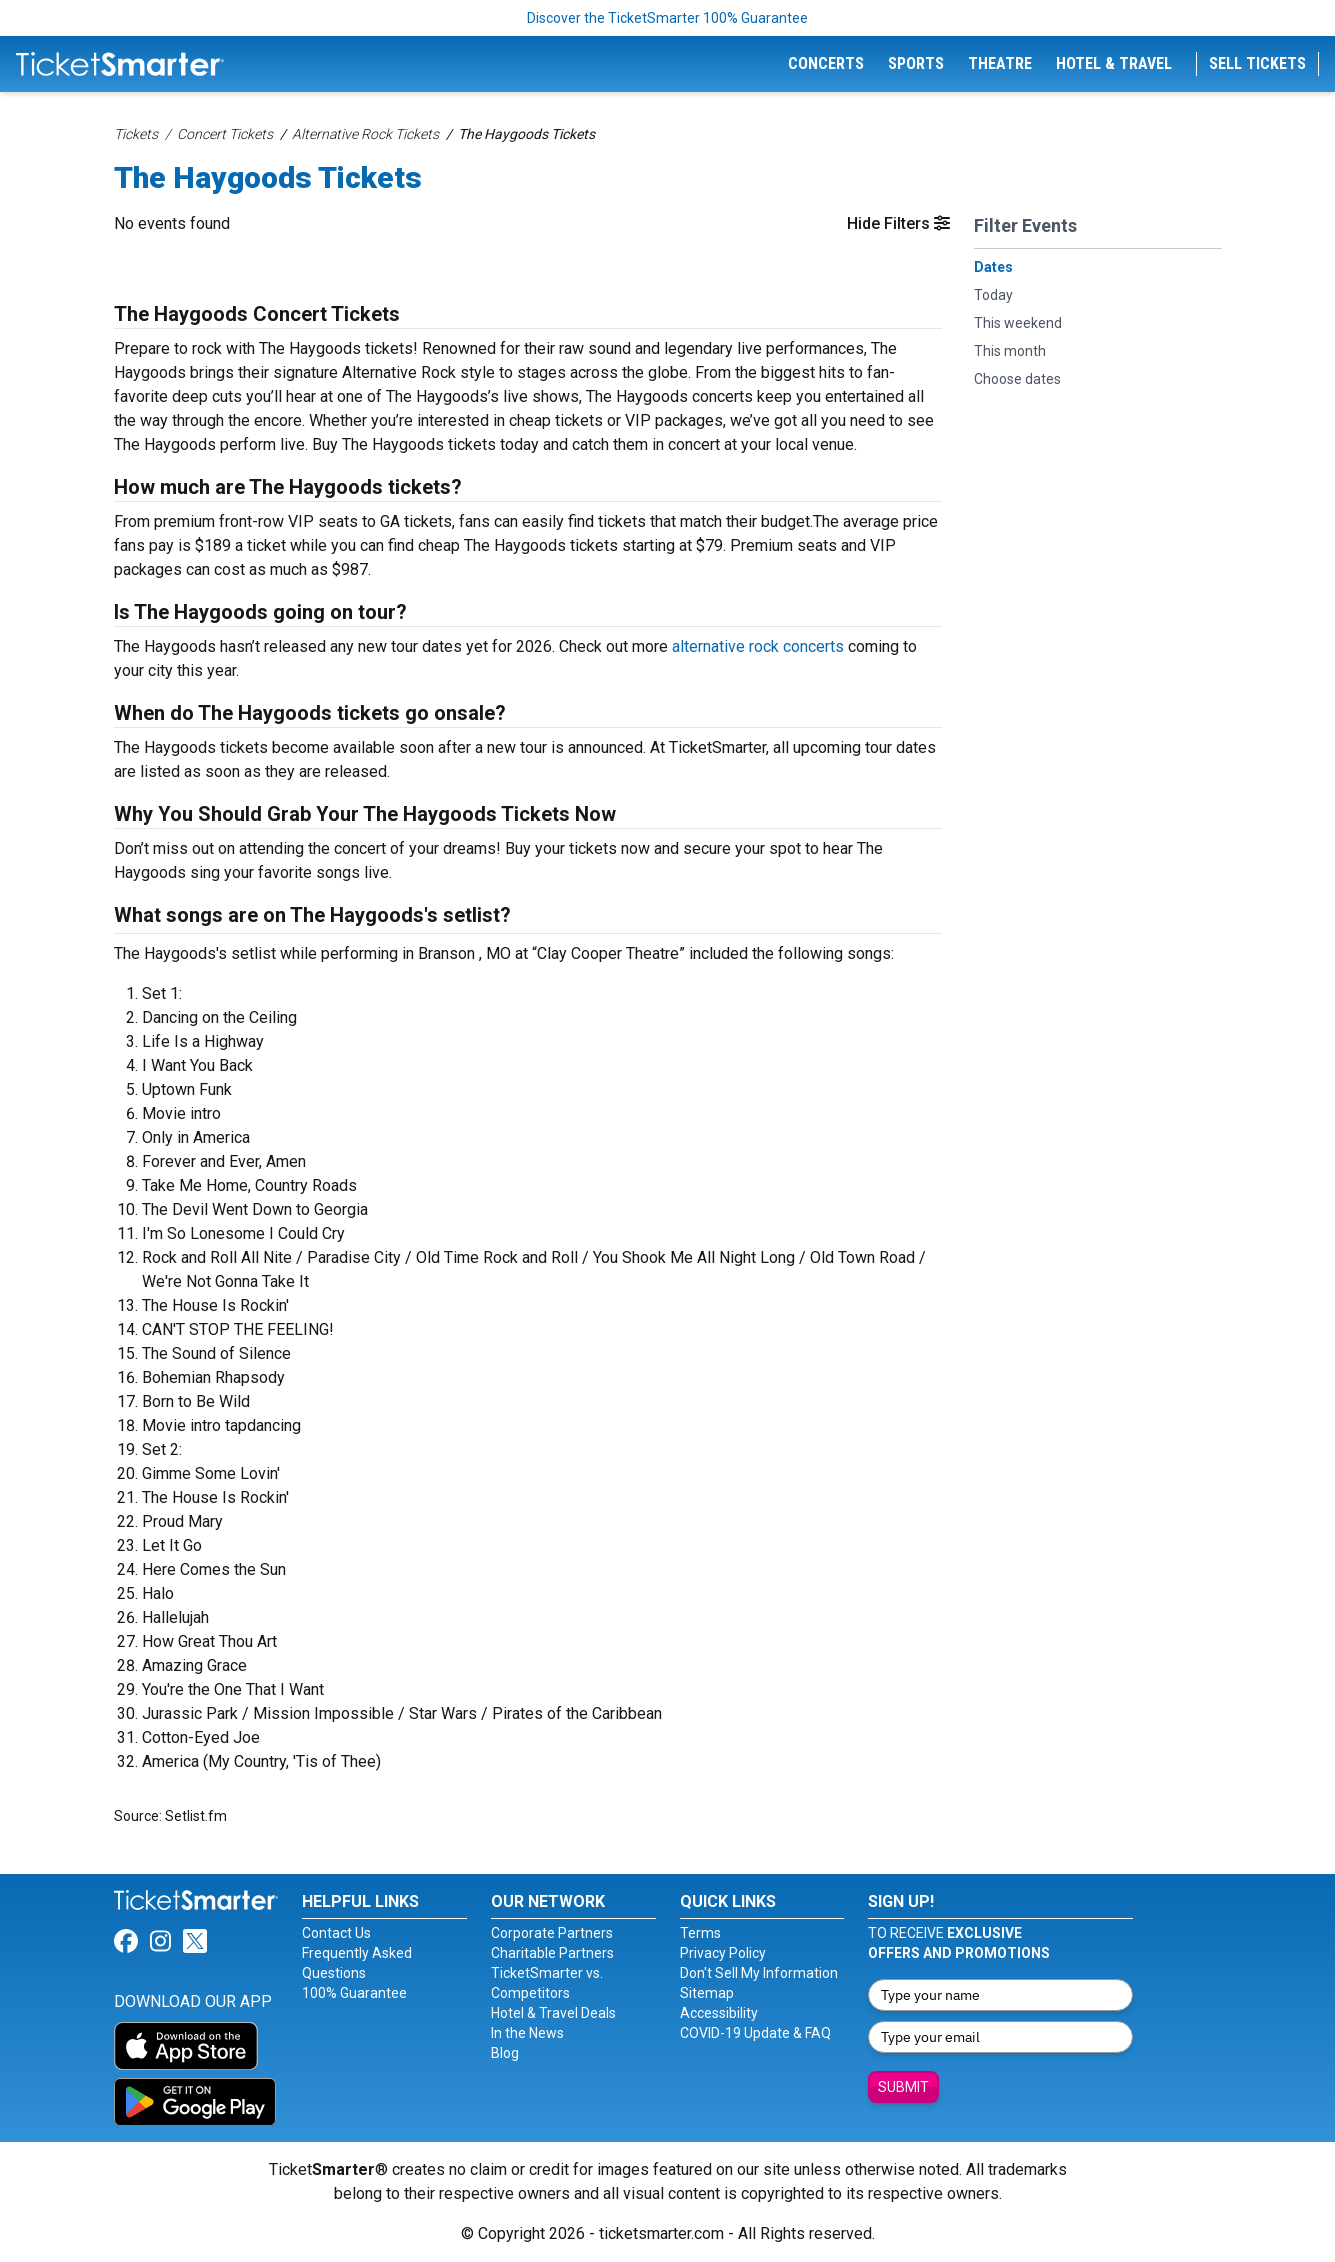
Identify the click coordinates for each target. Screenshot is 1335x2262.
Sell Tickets (1257, 63)
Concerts (826, 63)
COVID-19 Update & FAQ (755, 2033)
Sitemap (707, 1993)
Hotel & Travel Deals (553, 2013)
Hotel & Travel (1114, 63)
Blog (505, 2053)
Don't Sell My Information (759, 1973)
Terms (700, 1933)
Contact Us (336, 1933)
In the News (527, 2033)
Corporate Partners (552, 1933)
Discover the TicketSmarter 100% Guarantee (667, 18)
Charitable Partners (552, 1953)
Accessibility (719, 2013)
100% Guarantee (354, 1993)
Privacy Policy (723, 1953)
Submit (903, 2087)
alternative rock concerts (758, 646)
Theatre (1000, 63)
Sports (916, 63)
